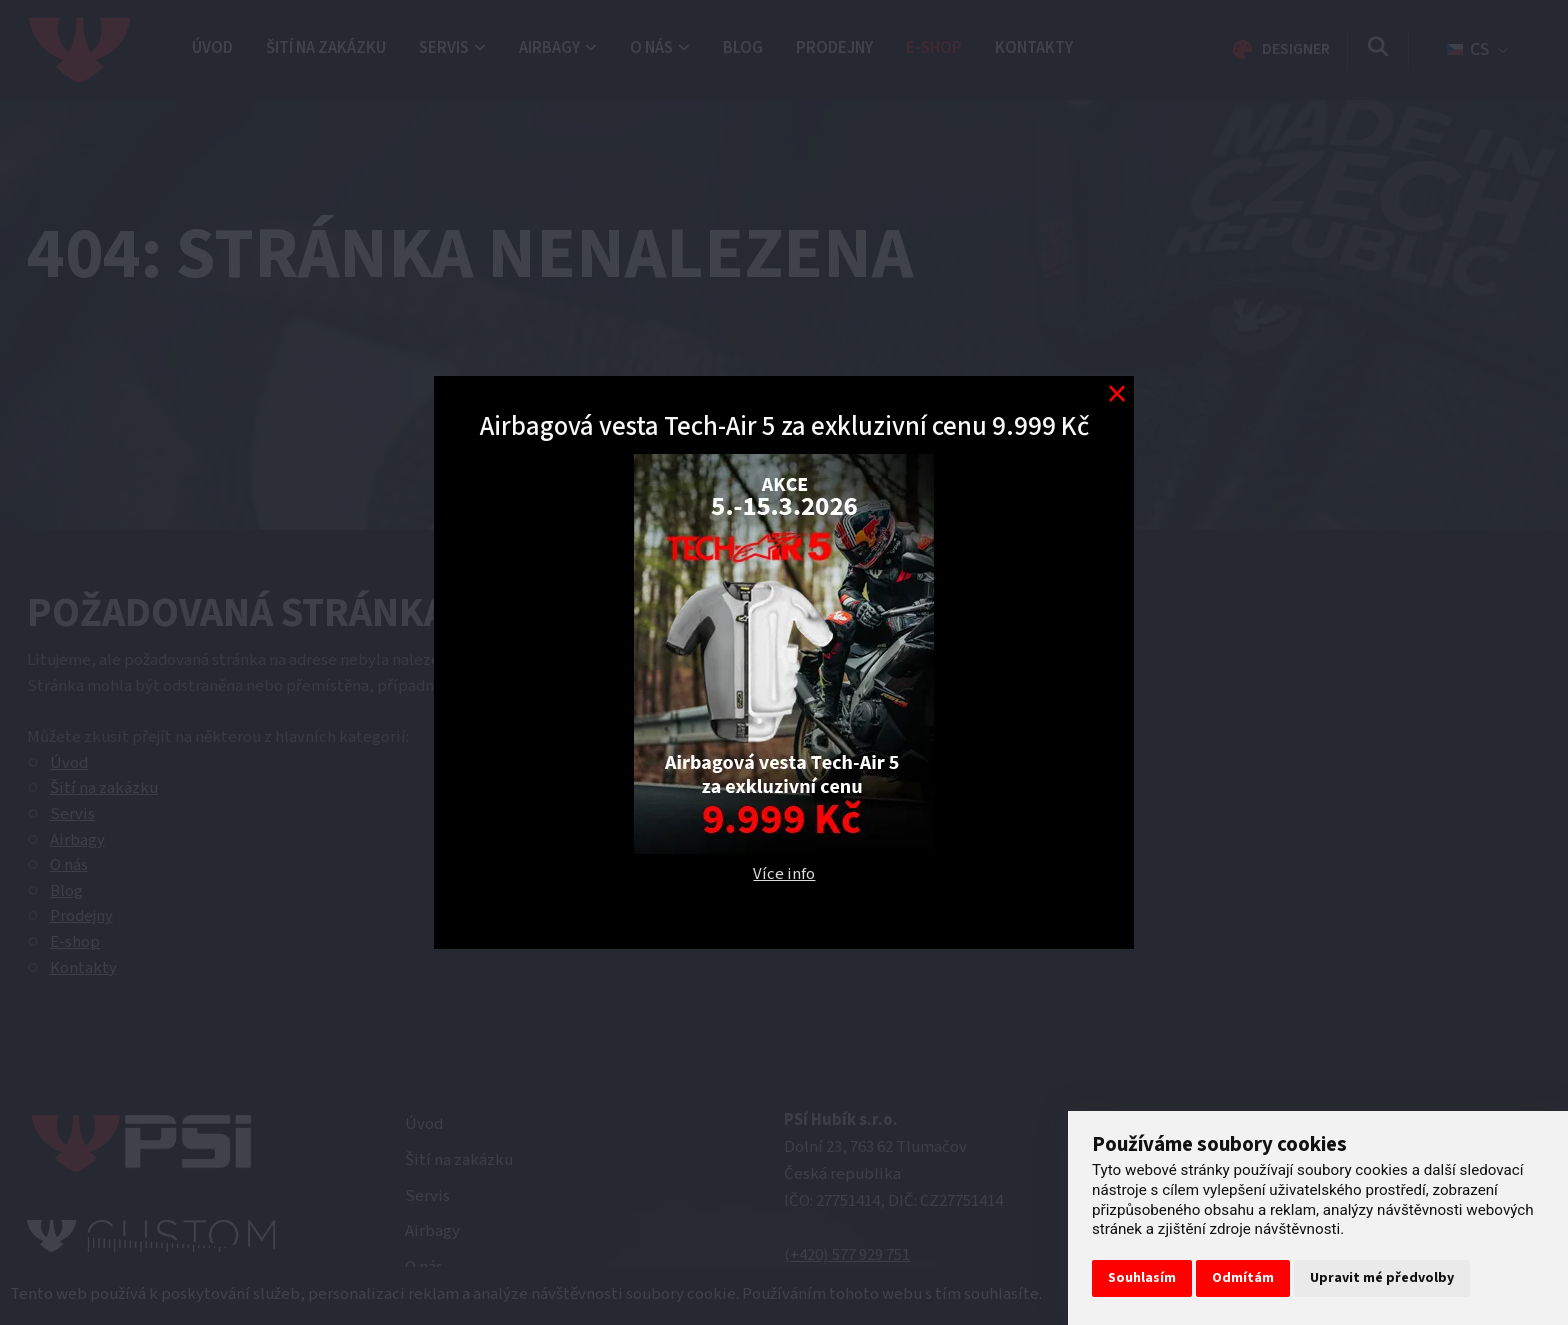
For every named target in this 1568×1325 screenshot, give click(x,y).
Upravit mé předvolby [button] (1382, 1278)
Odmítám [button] (1243, 1278)
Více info (784, 874)
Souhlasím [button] (1142, 1278)
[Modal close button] (1116, 393)
